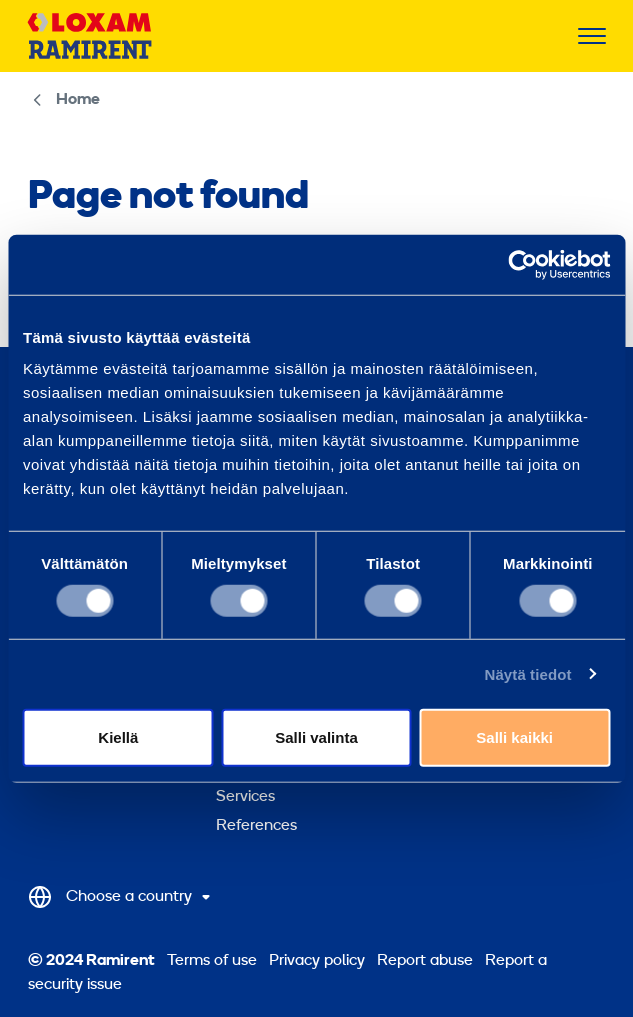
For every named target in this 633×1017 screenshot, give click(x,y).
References (256, 826)
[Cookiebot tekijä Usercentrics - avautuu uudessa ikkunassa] (522, 264)
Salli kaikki (514, 737)
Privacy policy (317, 961)
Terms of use (212, 961)
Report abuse (425, 961)
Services (245, 797)
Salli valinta (316, 737)
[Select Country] (123, 897)
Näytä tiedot (528, 673)
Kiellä (118, 737)
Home (78, 100)
